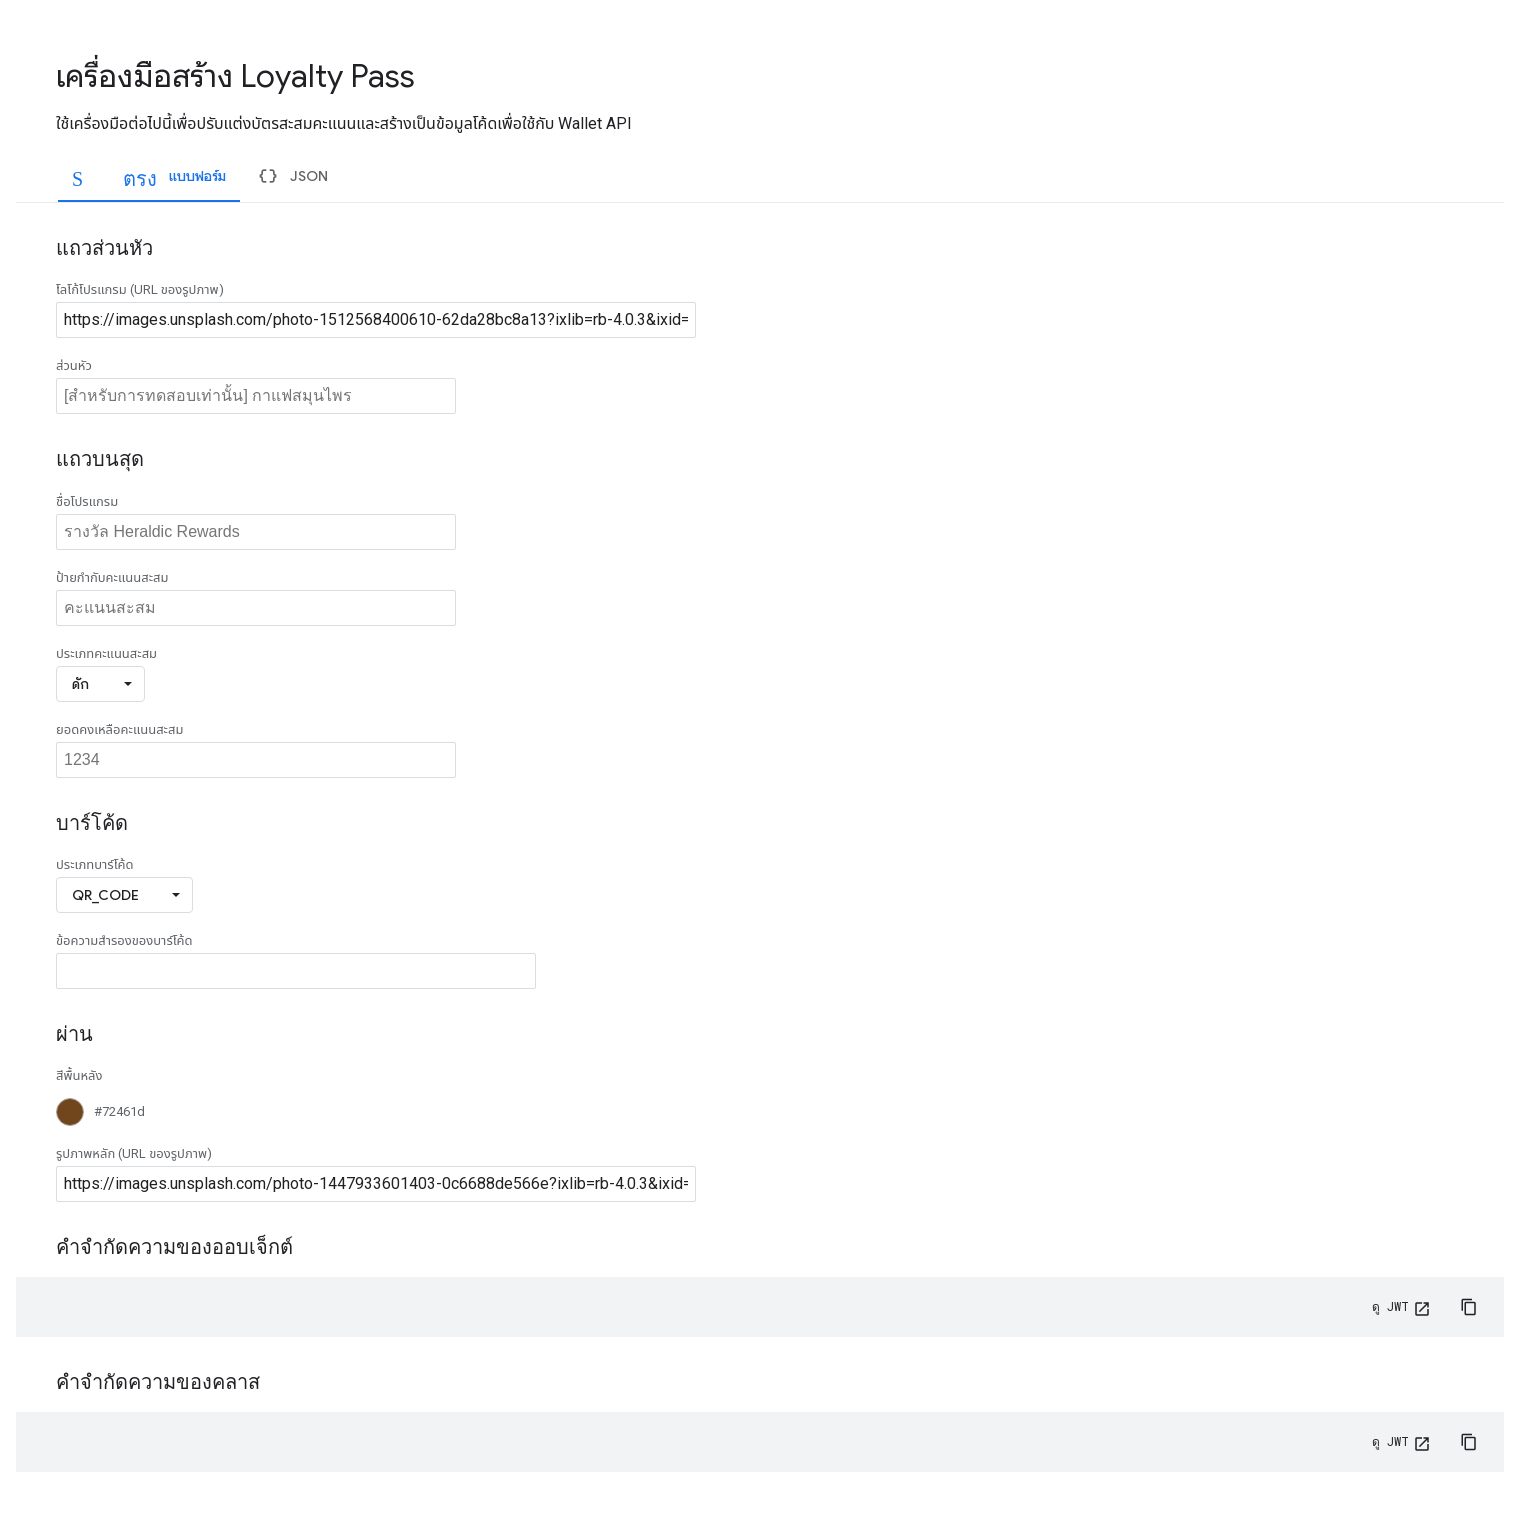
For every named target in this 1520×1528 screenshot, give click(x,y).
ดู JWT (1390, 1306)
